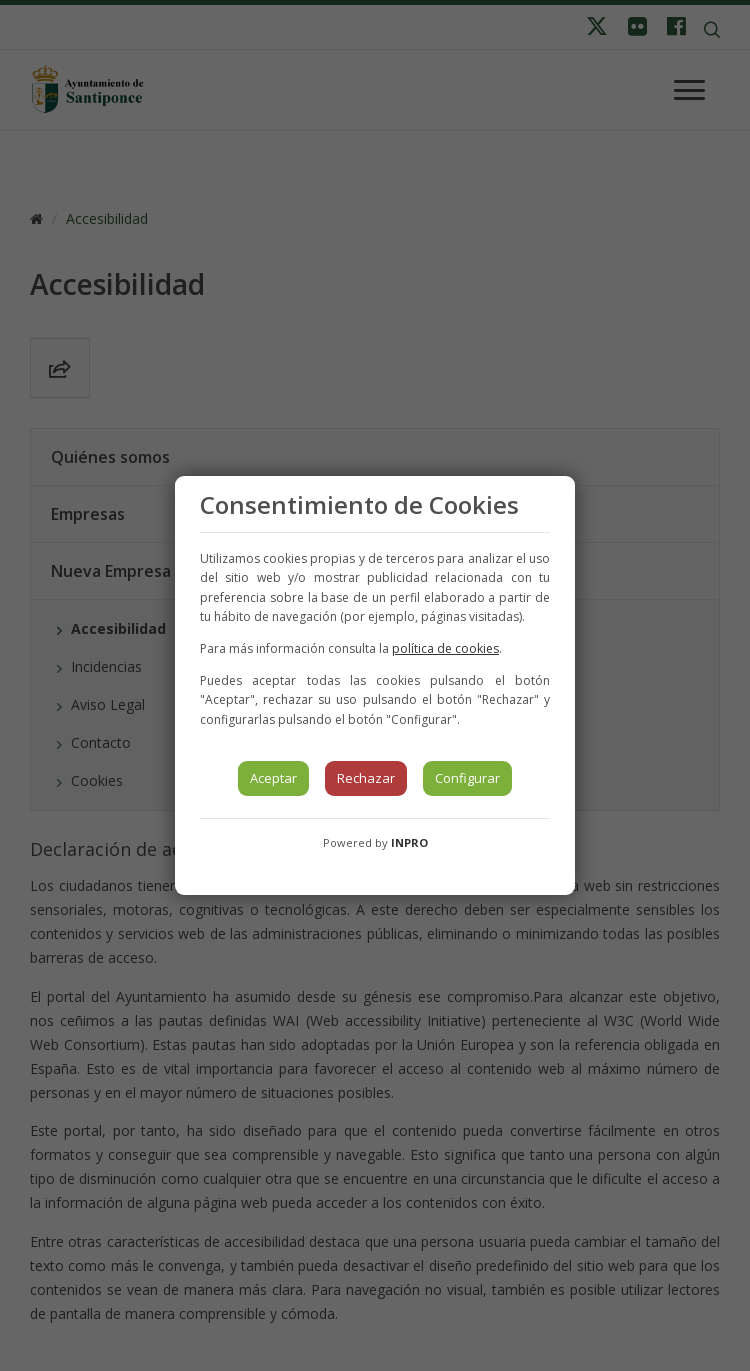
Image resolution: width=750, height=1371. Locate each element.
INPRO (409, 842)
